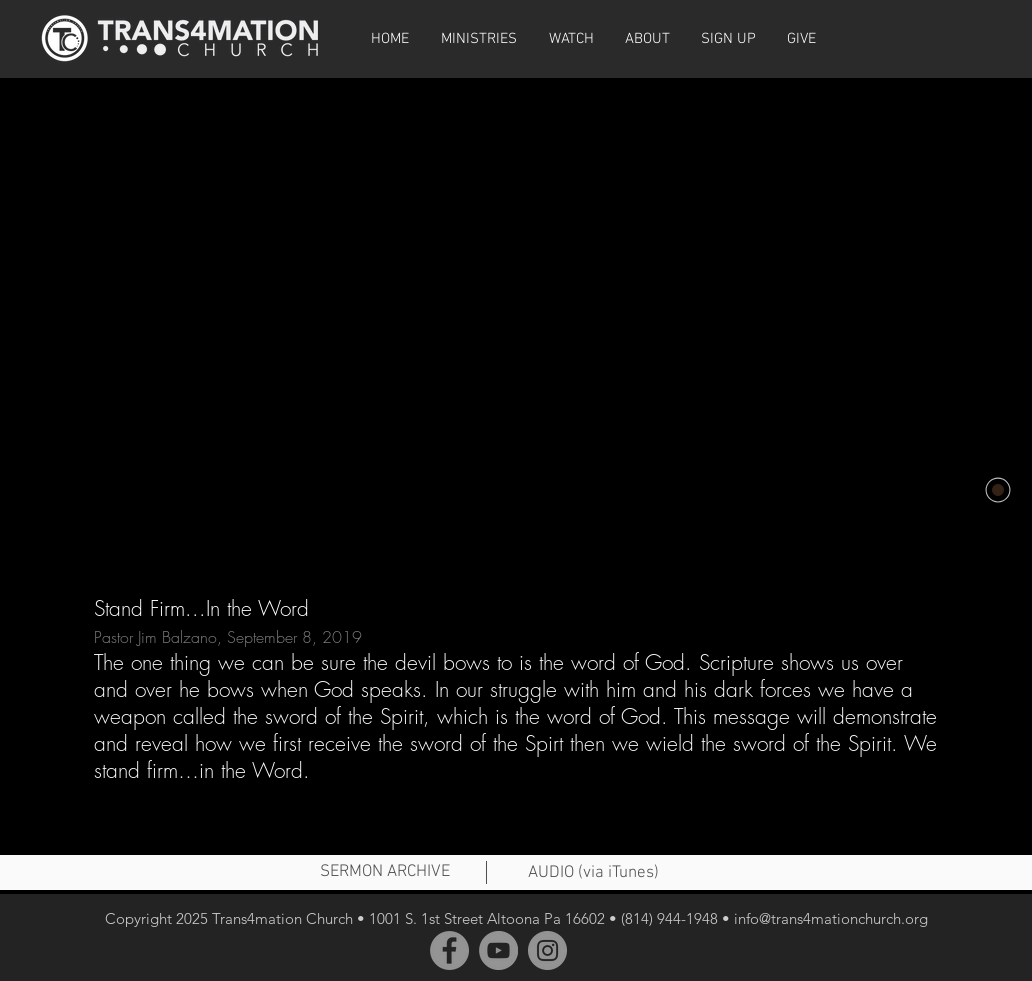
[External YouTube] (515, 318)
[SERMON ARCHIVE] (385, 873)
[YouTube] (498, 950)
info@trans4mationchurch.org (831, 918)
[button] (571, 39)
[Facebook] (449, 950)
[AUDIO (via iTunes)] (593, 874)
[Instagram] (547, 950)
